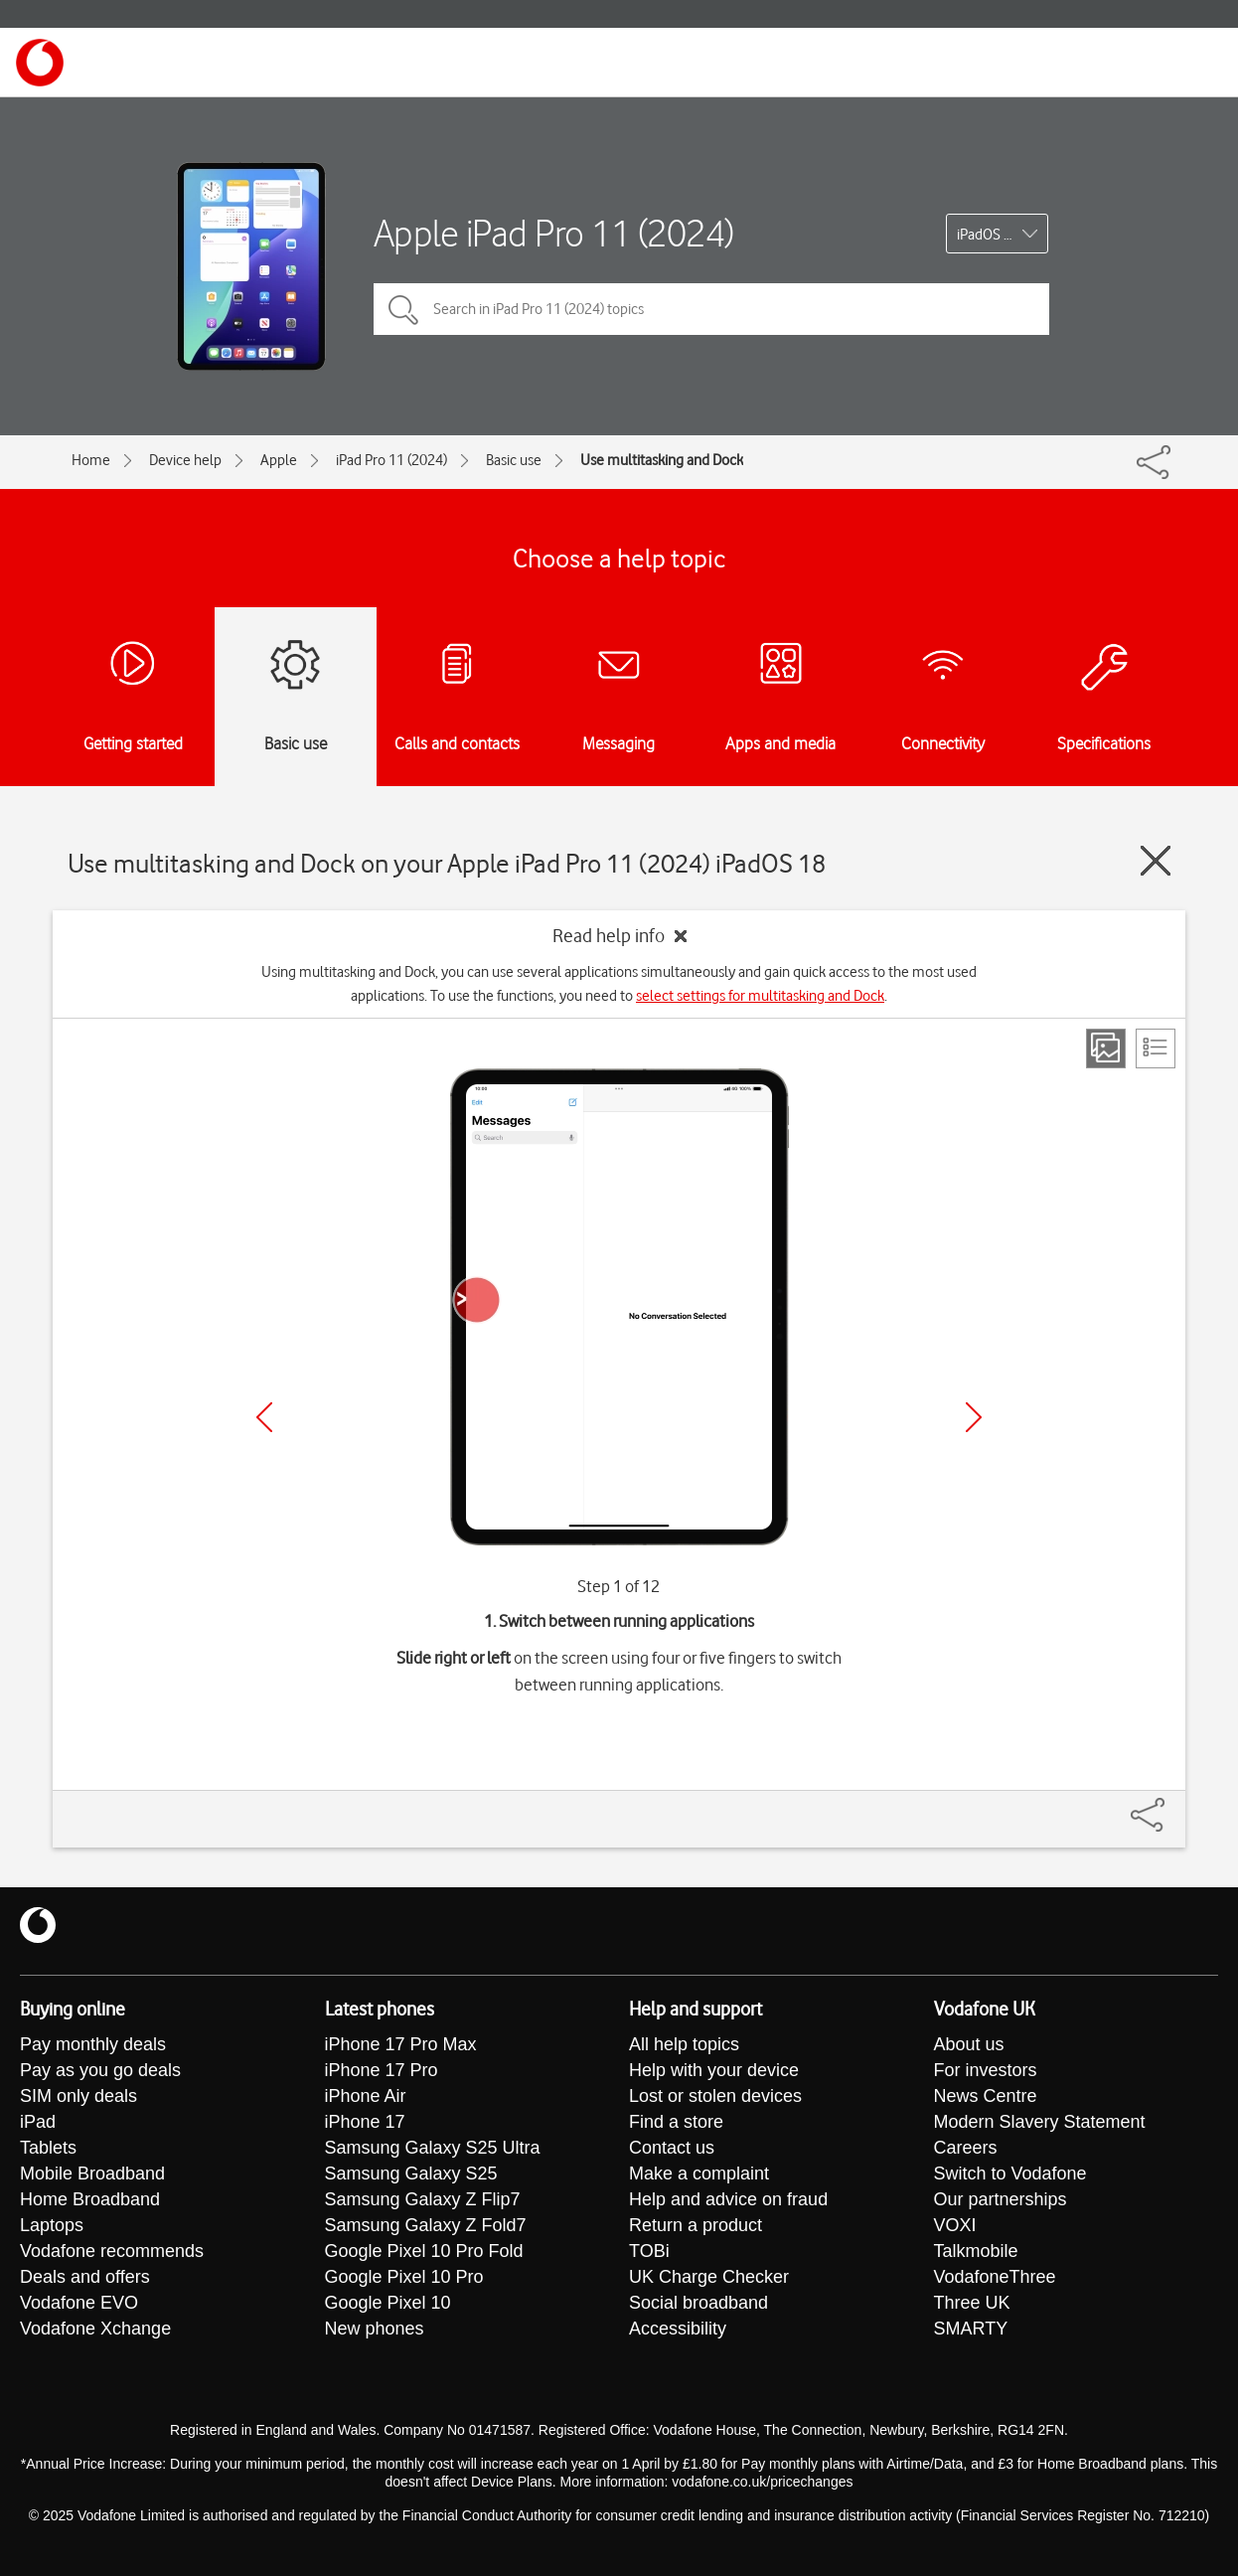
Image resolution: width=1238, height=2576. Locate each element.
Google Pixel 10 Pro (404, 2277)
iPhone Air (365, 2096)
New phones (374, 2328)
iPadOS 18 (988, 234)
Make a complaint (699, 2173)
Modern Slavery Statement (1040, 2122)
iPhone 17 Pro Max (401, 2044)
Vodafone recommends (112, 2251)
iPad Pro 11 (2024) (391, 460)
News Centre (985, 2096)
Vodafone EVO (79, 2303)
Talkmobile (976, 2251)
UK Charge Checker (709, 2277)
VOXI (955, 2225)
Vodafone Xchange (95, 2328)
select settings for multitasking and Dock (760, 996)
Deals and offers (85, 2277)
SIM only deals (78, 2096)
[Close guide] (1155, 861)
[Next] (974, 1417)
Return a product (695, 2225)
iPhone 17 (365, 2122)
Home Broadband (90, 2199)
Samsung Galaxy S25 (411, 2173)
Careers (966, 2148)
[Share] (1171, 1805)
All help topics (684, 2044)
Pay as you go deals (100, 2070)
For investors (985, 2070)
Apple (278, 460)
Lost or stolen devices (715, 2096)
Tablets (48, 2148)
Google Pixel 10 (388, 2303)
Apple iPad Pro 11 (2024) (554, 233)
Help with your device (714, 2070)
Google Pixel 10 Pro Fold (424, 2251)
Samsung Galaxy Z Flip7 (423, 2199)
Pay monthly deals (93, 2044)
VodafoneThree (995, 2277)
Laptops (51, 2225)
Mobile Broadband (92, 2173)
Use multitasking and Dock (661, 460)
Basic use (514, 460)
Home (91, 460)
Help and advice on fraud (728, 2199)
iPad (38, 2122)
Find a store (676, 2122)
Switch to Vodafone (1010, 2173)
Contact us (671, 2148)
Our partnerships (1000, 2199)
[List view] (1155, 1048)
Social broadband (698, 2303)
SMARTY (971, 2328)
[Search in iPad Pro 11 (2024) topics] (711, 309)
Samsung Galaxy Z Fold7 (426, 2225)
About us (969, 2044)
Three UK (972, 2303)
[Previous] (264, 1417)
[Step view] (1106, 1048)
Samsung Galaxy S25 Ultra (433, 2148)
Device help (185, 460)
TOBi (649, 2251)
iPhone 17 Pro (381, 2070)
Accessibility (677, 2328)
